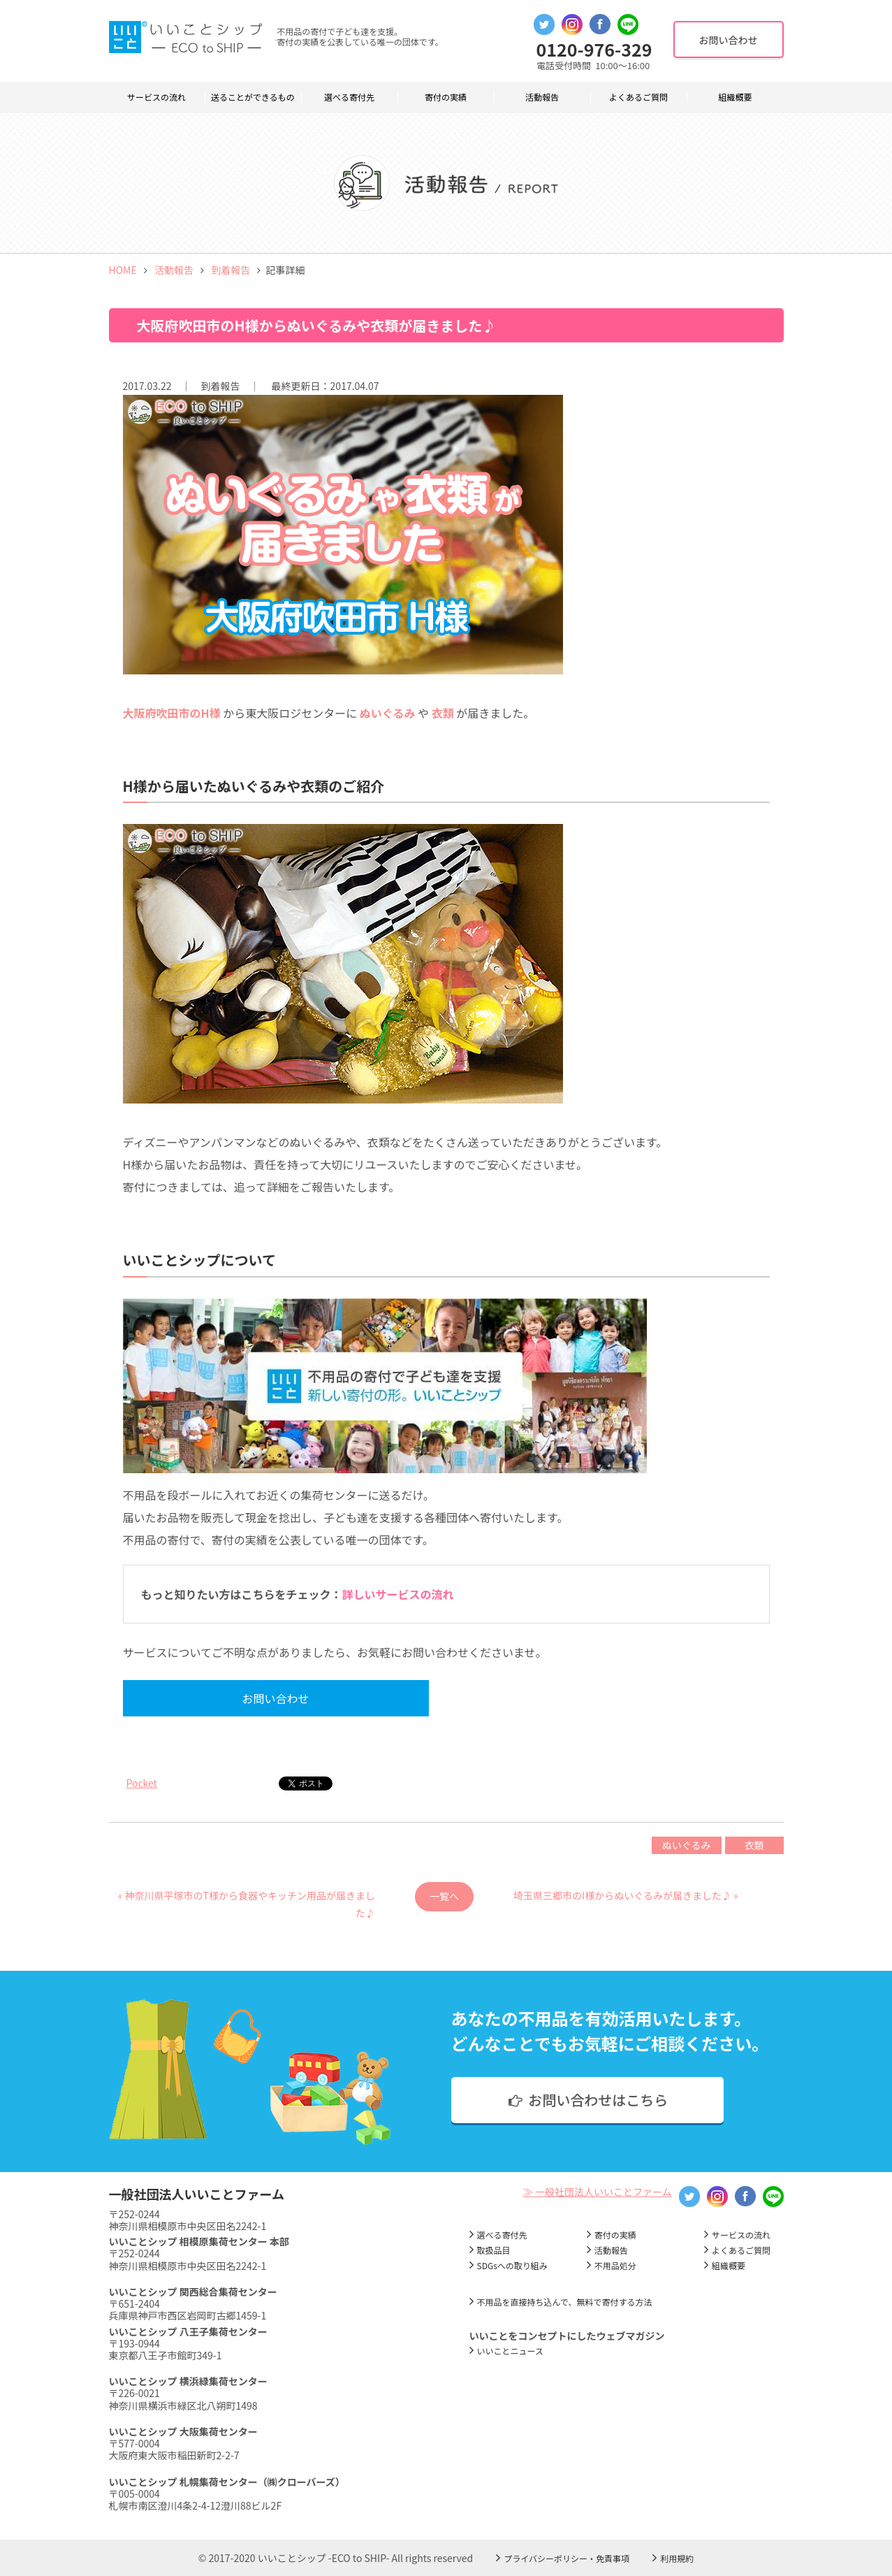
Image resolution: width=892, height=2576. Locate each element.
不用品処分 (615, 2265)
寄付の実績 (446, 97)
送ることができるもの (253, 97)
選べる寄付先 (349, 97)
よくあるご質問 (638, 97)
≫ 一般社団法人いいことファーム (597, 2192)
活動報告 (542, 97)
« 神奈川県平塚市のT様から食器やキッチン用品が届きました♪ (246, 1899)
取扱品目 (494, 2250)
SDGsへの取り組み (512, 2265)
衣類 (754, 1845)
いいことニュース (510, 2351)
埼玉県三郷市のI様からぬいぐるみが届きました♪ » (625, 1895)
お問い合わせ (250, 1698)
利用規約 (677, 2558)
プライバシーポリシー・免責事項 (566, 2558)
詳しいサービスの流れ (398, 1594)
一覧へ (444, 1896)
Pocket (141, 1783)
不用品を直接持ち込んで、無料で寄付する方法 (564, 2302)
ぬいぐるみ (686, 1845)
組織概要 (735, 97)
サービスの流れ (156, 97)
